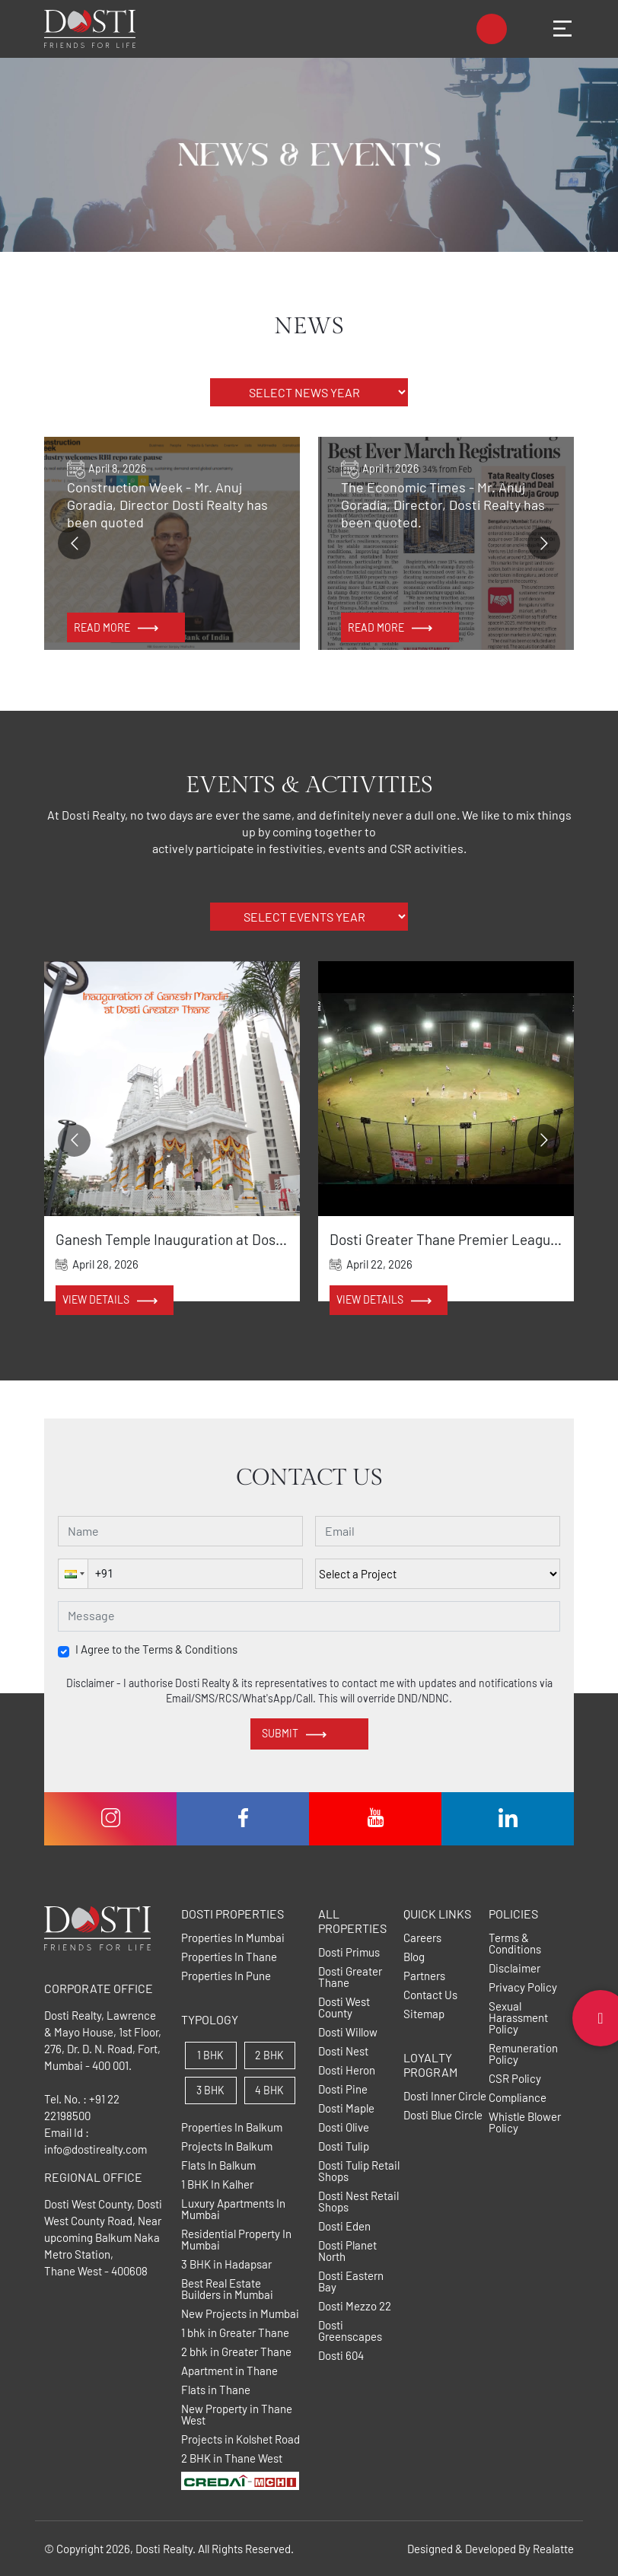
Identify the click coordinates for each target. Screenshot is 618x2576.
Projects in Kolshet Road (240, 2439)
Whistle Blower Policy (525, 2122)
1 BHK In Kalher (217, 2184)
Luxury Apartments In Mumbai (233, 2209)
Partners (424, 1976)
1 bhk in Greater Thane (235, 2333)
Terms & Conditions (515, 1943)
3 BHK (210, 2090)
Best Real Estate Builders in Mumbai (227, 2289)
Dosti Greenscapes (350, 2331)
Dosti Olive (343, 2127)
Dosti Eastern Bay (351, 2281)
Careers (422, 1938)
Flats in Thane (215, 2390)
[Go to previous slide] (74, 543)
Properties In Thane (229, 1957)
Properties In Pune (226, 1976)
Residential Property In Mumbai (236, 2239)
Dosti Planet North (347, 2251)
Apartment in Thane (229, 2371)
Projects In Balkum (226, 2146)
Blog (414, 1957)
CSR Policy (515, 2078)
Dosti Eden (344, 2226)
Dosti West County (344, 2007)
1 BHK (210, 2055)
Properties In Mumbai (233, 1938)
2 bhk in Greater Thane (236, 2352)
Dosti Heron (346, 2070)
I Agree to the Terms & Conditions (156, 1649)
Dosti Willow (347, 2032)
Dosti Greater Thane (350, 1977)
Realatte (553, 2548)
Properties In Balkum (231, 2127)
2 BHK (269, 2055)
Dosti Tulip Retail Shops (359, 2171)
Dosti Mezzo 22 (354, 2306)
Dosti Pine (343, 2089)
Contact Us (430, 1995)
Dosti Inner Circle (444, 2096)
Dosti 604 (341, 2355)
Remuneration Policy (523, 2054)
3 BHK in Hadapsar (226, 2264)
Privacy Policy (523, 1987)
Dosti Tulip (343, 2146)
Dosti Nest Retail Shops (358, 2201)
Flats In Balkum (218, 2165)
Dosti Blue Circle (443, 2115)
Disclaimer (514, 1968)
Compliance (517, 2097)
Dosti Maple (346, 2108)
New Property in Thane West (236, 2414)
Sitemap (423, 2014)
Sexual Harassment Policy (518, 2018)
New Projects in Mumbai (240, 2314)
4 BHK (269, 2090)
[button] (73, 1573)
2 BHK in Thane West (231, 2458)
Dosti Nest (343, 2051)
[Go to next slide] (543, 543)
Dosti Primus (349, 1952)
